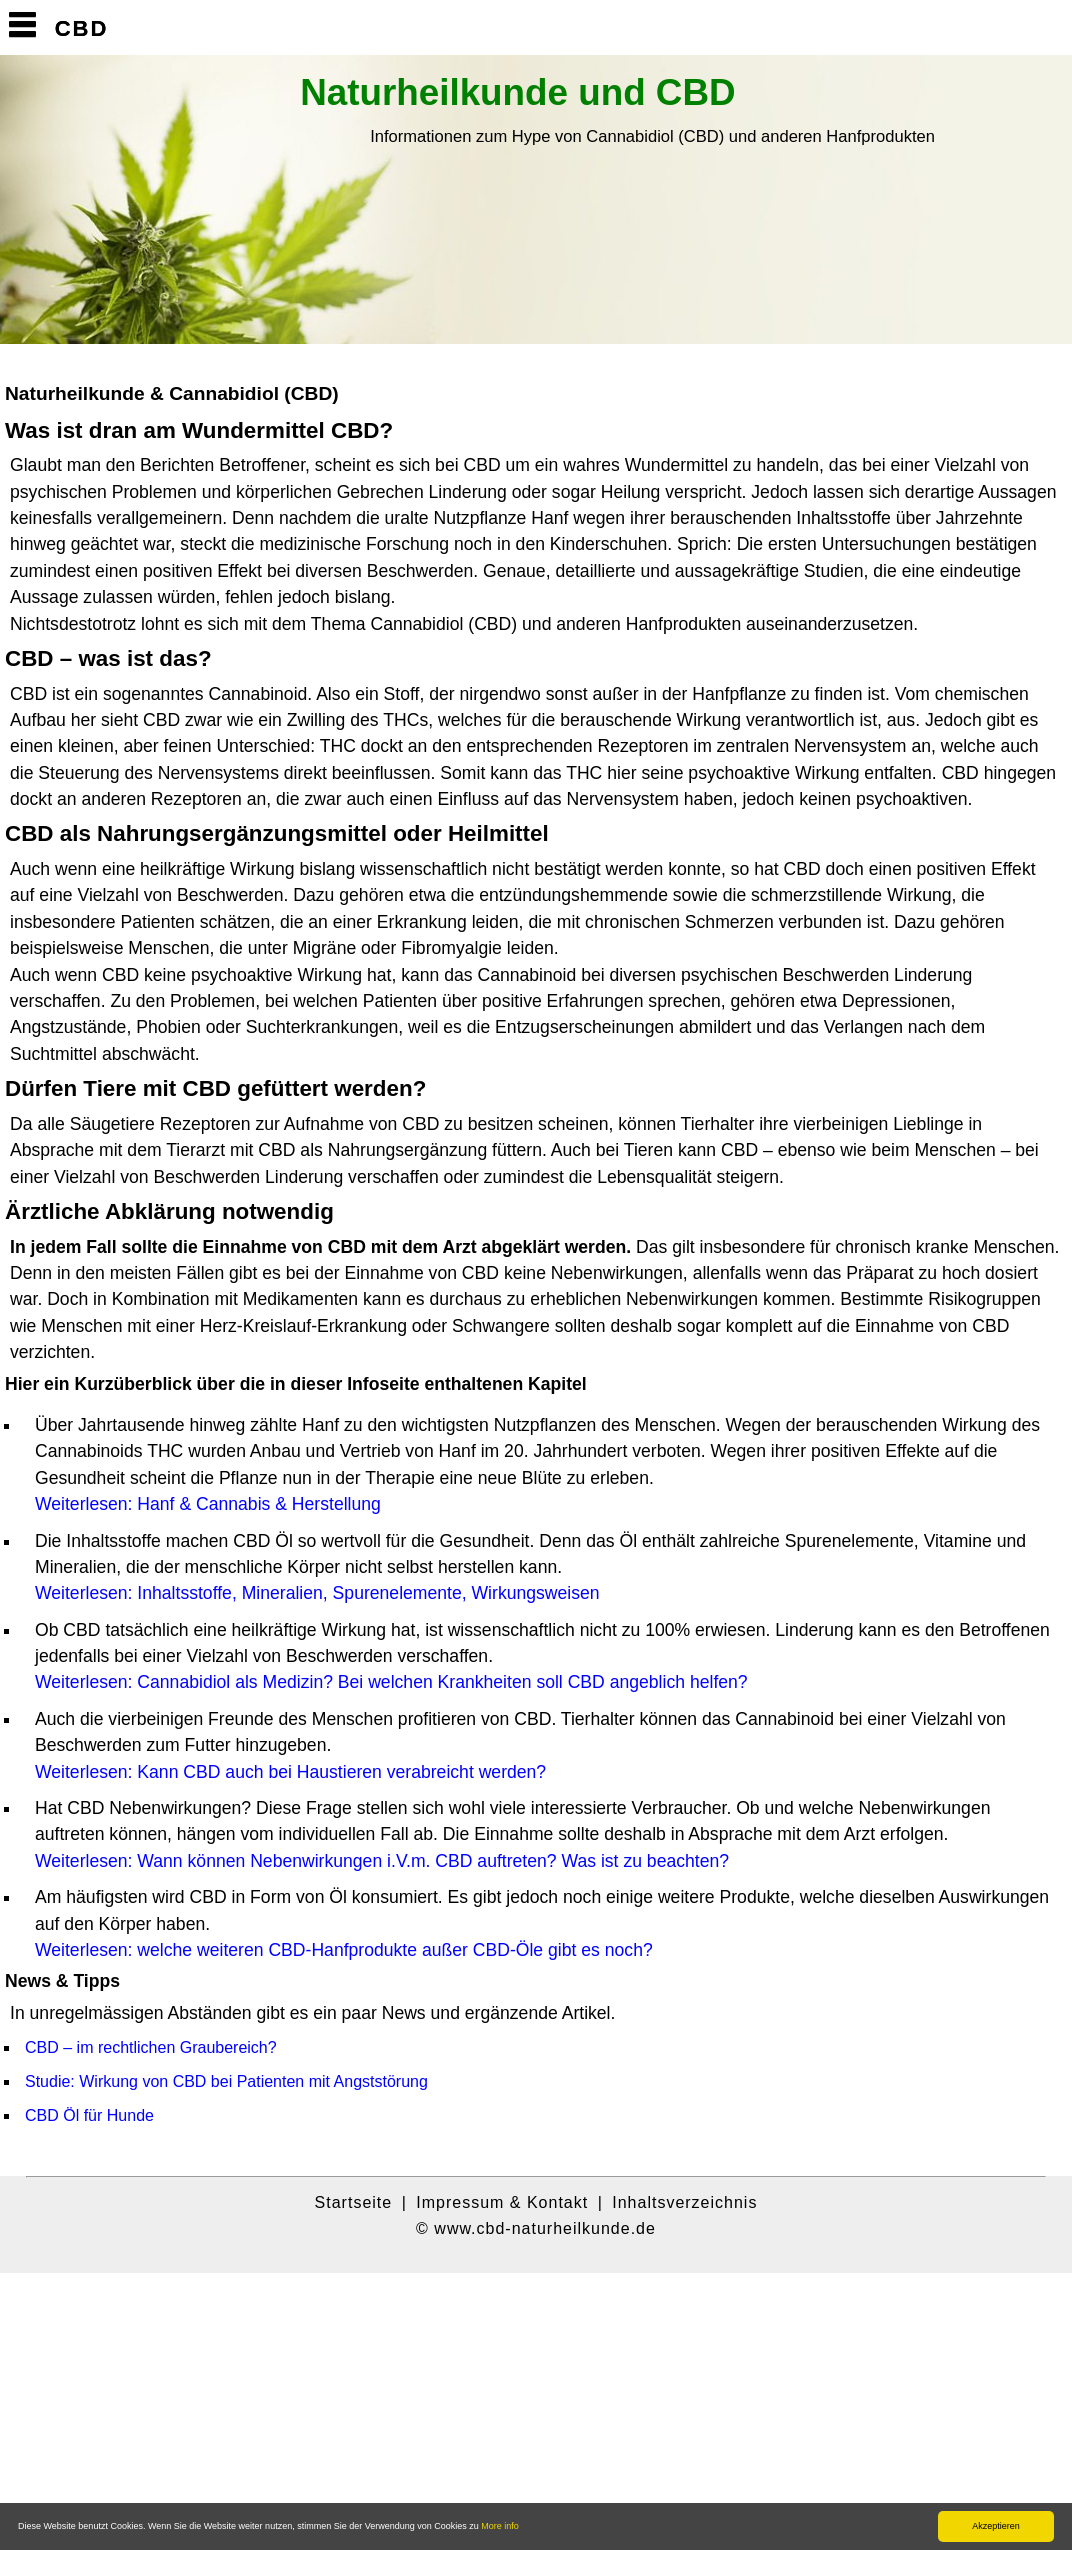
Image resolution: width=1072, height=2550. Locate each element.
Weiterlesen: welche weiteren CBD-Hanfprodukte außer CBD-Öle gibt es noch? (344, 1950)
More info (500, 2526)
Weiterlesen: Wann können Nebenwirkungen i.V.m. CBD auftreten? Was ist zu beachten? (382, 1861)
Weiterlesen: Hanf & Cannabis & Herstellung (208, 1504)
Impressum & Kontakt (502, 2202)
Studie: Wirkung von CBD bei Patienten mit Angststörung (226, 2081)
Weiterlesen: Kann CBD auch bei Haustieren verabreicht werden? (290, 1772)
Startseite (354, 2202)
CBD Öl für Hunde (89, 2115)
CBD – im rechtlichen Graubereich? (151, 2047)
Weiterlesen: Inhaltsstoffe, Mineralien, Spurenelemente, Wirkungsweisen (317, 1593)
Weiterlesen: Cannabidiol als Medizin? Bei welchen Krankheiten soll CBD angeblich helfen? (391, 1682)
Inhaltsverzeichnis (684, 2202)
